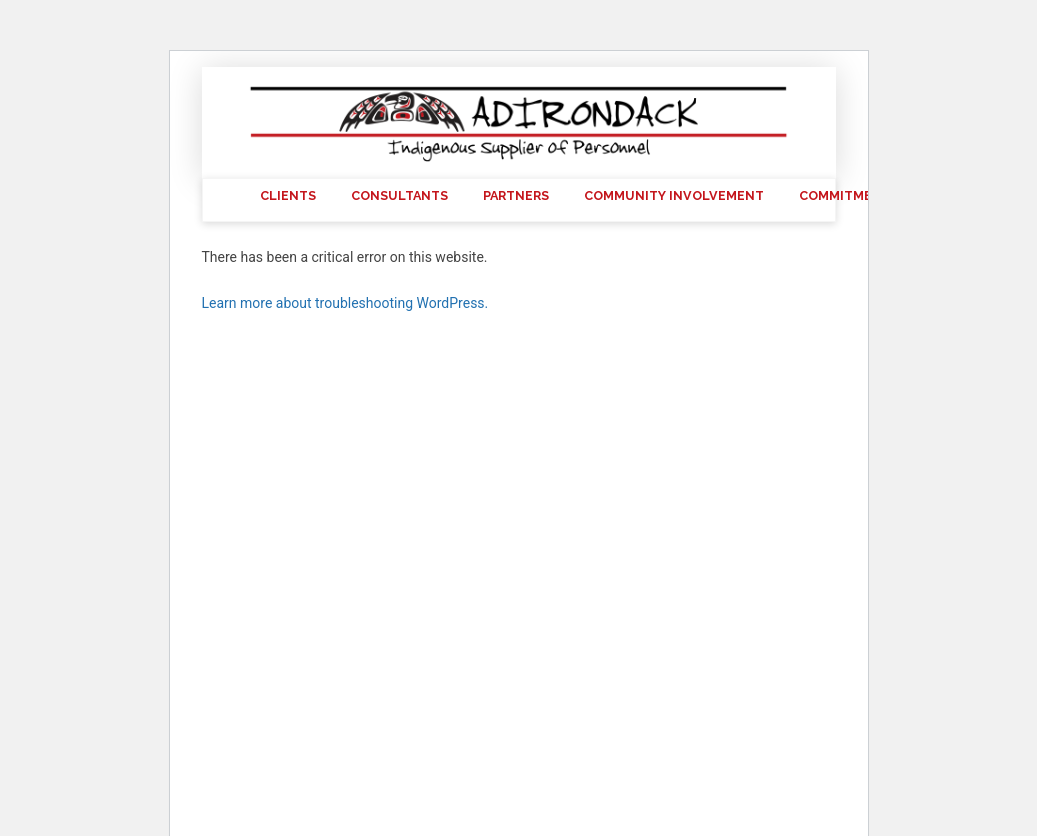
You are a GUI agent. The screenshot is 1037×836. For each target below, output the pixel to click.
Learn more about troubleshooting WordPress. (345, 303)
